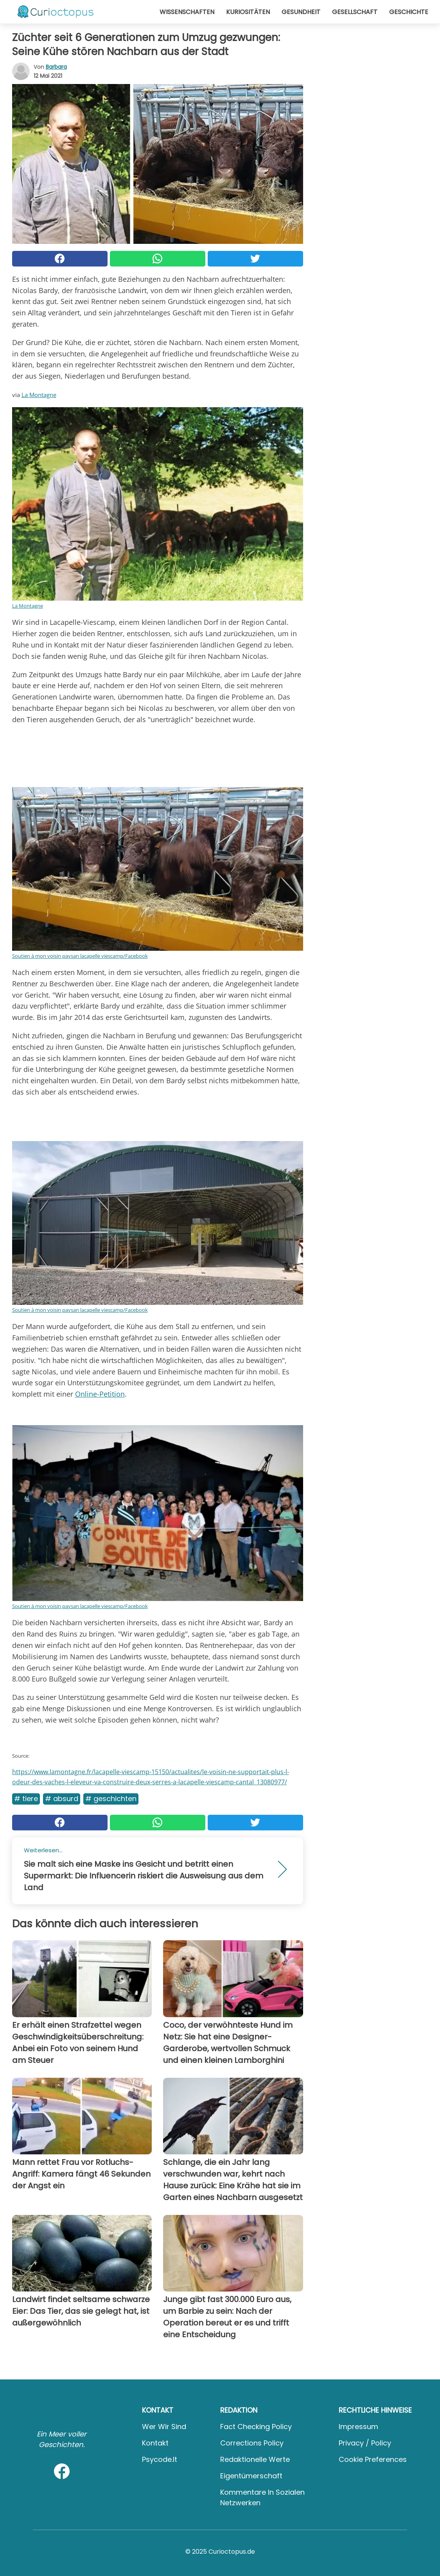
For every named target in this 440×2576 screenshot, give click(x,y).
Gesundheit (301, 11)
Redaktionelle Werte (255, 2459)
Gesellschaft (354, 11)
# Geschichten (110, 1798)
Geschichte (408, 11)
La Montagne (39, 395)
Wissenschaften (187, 11)
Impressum (358, 2426)
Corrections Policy (252, 2443)
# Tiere (26, 1798)
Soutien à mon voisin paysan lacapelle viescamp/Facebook (80, 955)
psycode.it (159, 2459)
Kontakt (155, 2443)
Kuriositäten (248, 11)
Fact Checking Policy (256, 2426)
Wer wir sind (164, 2426)
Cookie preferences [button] (373, 2459)
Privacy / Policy (365, 2443)
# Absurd (61, 1798)
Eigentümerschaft (251, 2476)
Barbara (56, 67)
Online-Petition (100, 1394)
